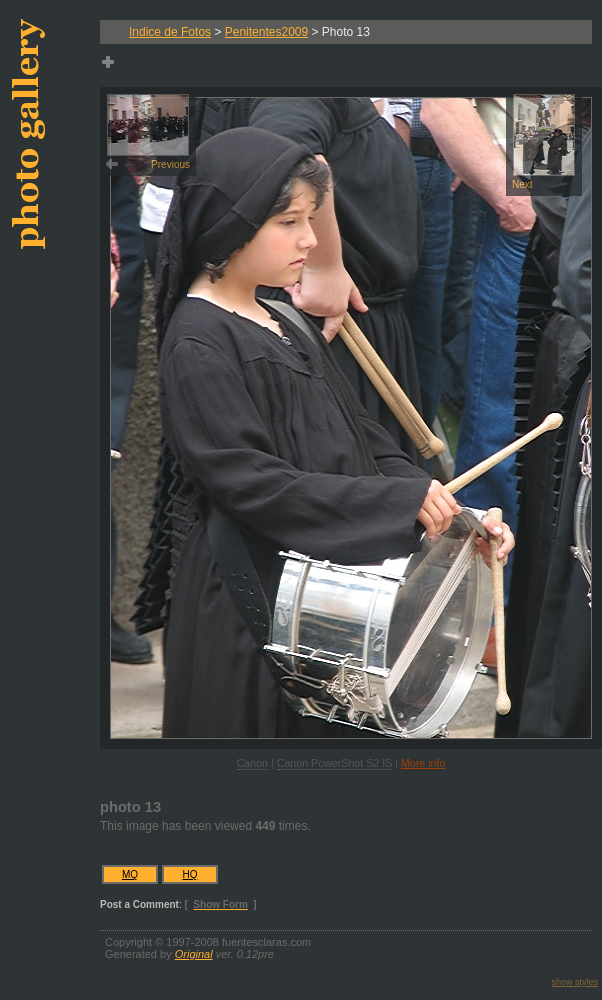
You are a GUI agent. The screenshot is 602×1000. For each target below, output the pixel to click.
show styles (574, 982)
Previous (148, 132)
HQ (190, 874)
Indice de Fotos (170, 32)
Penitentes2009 (266, 32)
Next (543, 142)
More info (423, 763)
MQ (130, 874)
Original (194, 954)
